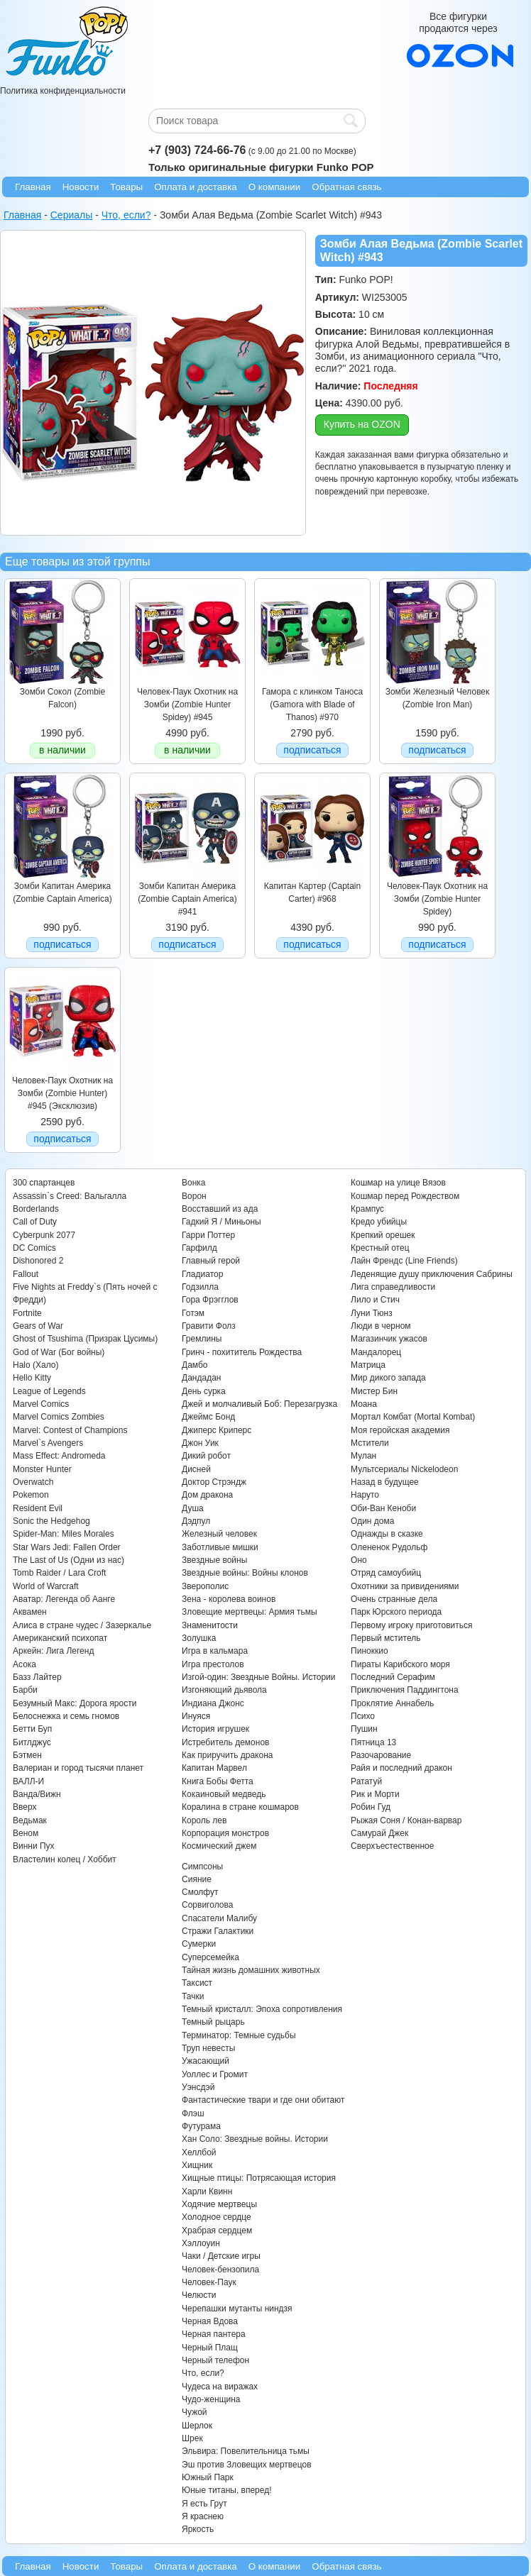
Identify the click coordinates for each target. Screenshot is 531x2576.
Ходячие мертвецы (219, 2204)
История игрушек (215, 1729)
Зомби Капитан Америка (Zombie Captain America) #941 (187, 899)
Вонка (194, 1183)
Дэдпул (196, 1521)
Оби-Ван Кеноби (383, 1508)
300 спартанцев (44, 1183)
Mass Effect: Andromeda (59, 1456)
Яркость (198, 2529)
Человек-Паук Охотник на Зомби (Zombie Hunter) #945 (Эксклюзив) (62, 1094)
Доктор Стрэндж (214, 1482)
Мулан (363, 1456)
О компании (274, 187)
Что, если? (203, 2373)
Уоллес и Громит (215, 2074)
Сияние (197, 1879)
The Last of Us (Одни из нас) (68, 1560)
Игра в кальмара (215, 1651)
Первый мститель (385, 1638)
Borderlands (36, 1209)
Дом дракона (207, 1495)
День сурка (204, 1391)
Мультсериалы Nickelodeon (404, 1469)
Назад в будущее (385, 1482)
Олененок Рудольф (389, 1547)
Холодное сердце (216, 2217)
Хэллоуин (201, 2243)
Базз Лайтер (37, 1677)
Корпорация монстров (225, 1833)
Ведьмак (30, 1820)
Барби (25, 1690)
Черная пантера (214, 2334)
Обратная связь (346, 187)
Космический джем (219, 1846)
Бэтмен (27, 1755)
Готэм (193, 1313)
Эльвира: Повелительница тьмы (246, 2451)
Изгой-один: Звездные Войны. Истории (258, 1677)
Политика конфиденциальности (63, 91)
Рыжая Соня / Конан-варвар (406, 1820)
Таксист (197, 1983)
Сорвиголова (207, 1905)
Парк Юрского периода (396, 1612)
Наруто (365, 1495)
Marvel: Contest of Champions (70, 1430)
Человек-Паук (209, 2282)
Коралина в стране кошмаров (240, 1807)
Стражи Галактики (217, 1931)
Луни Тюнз (372, 1313)
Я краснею (203, 2516)
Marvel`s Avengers (48, 1443)
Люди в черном (381, 1326)
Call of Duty (35, 1222)
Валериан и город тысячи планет (78, 1768)
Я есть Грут (204, 2504)
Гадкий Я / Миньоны (221, 1222)
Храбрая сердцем (217, 2230)
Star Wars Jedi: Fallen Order (67, 1547)
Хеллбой (199, 2152)
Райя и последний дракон (401, 1768)
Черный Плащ (210, 2348)
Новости (80, 187)
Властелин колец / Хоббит (64, 1859)
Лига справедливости (393, 1287)
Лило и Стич (375, 1300)
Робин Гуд (370, 1807)
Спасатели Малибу (219, 1918)
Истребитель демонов (225, 1742)
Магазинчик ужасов (389, 1339)
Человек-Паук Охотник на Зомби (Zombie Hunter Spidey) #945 (187, 705)
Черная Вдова (210, 2321)
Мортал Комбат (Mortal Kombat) (413, 1417)
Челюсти (199, 2295)
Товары (126, 187)
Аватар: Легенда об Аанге (64, 1599)
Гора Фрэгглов (210, 1300)
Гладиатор (202, 1274)
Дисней (196, 1469)
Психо (363, 1716)
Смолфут (200, 1892)
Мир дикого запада (388, 1378)
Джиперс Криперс (216, 1430)
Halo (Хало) (36, 1365)
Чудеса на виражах (220, 2387)
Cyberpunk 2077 (44, 1235)
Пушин (364, 1729)
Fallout (25, 1274)
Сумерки (199, 1944)
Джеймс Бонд (208, 1417)
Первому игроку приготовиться (412, 1625)
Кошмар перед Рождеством (405, 1196)
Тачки (193, 1996)
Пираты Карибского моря (400, 1664)
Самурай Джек (379, 1833)
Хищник (197, 2165)
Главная (33, 187)
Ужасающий (205, 2061)
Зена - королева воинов (228, 1599)
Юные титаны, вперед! (227, 2490)
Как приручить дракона (227, 1755)
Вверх (24, 1807)
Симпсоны (202, 1867)
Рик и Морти (375, 1794)
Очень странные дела (394, 1599)
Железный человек (219, 1534)
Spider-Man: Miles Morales (63, 1534)
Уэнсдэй (198, 2087)
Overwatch (33, 1482)
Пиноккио (369, 1651)
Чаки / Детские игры (221, 2256)
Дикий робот (206, 1456)
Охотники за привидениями (405, 1586)
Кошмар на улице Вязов (398, 1183)
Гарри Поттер (208, 1235)
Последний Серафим (393, 1677)
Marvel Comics (41, 1404)
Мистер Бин (374, 1391)
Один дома (372, 1521)
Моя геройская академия (400, 1430)
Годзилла (200, 1287)
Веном (25, 1833)
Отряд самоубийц (386, 1573)
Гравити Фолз (209, 1326)
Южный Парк (208, 2477)
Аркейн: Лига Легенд (53, 1651)
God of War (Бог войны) (58, 1352)
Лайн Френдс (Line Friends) (404, 1261)
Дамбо (194, 1365)
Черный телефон (215, 2360)
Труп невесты (208, 2048)
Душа (193, 1508)
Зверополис (205, 1586)
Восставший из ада (220, 1209)
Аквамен (30, 1612)
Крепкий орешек (383, 1235)
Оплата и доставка (195, 187)
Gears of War (38, 1326)
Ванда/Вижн (37, 1794)
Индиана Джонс (213, 1703)
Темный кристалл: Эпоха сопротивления (262, 2009)
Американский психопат (60, 1638)
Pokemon (31, 1495)
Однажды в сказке (387, 1534)
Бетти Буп (32, 1729)
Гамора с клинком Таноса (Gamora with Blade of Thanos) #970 (312, 705)
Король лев (204, 1820)
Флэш (193, 2113)
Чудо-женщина (211, 2399)
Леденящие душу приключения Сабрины (432, 1274)
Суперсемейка (210, 1957)
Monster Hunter (42, 1469)
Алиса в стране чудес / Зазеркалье (82, 1625)
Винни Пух (34, 1846)
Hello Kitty (32, 1378)
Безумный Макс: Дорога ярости (74, 1703)
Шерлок (197, 2426)
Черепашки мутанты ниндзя (237, 2309)
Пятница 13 (373, 1742)
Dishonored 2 (38, 1261)
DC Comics (34, 1248)
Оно (359, 1560)
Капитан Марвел (214, 1768)
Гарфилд (199, 1248)
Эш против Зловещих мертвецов (247, 2465)
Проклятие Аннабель (392, 1703)
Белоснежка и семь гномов (66, 1716)
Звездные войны (214, 1560)
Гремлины (201, 1339)
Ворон (194, 1196)
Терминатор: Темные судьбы (239, 2035)
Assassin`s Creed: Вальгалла (69, 1196)
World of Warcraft (46, 1586)
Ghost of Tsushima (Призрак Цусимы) (85, 1339)
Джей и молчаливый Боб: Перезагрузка (259, 1404)
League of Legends (49, 1391)
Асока (24, 1664)
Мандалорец (376, 1352)
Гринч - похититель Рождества (242, 1352)
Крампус (367, 1209)
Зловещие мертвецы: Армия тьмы (249, 1612)
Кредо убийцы (379, 1222)
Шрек (192, 2438)
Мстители (370, 1443)
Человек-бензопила (220, 2269)
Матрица (368, 1365)
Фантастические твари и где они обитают (263, 2100)
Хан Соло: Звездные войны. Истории (255, 2139)
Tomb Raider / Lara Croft (59, 1573)
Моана (364, 1404)
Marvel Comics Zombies (58, 1417)
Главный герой (211, 1261)
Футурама (201, 2126)
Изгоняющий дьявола (224, 1690)
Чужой (194, 2412)
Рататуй (366, 1781)
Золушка (199, 1638)
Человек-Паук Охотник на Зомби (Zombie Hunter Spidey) (437, 899)
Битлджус (32, 1742)
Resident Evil (37, 1508)
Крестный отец (380, 1248)
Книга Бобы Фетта (217, 1781)
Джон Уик (200, 1443)
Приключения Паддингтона (405, 1690)
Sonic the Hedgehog (51, 1521)
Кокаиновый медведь (224, 1794)
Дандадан (201, 1378)
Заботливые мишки (220, 1547)
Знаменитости (210, 1625)
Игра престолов (213, 1664)
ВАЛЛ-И (28, 1781)
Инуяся (196, 1716)
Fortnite (27, 1313)
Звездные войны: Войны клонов (245, 1573)
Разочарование (381, 1755)
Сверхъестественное (392, 1846)
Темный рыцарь (213, 2022)
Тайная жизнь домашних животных (251, 1970)
